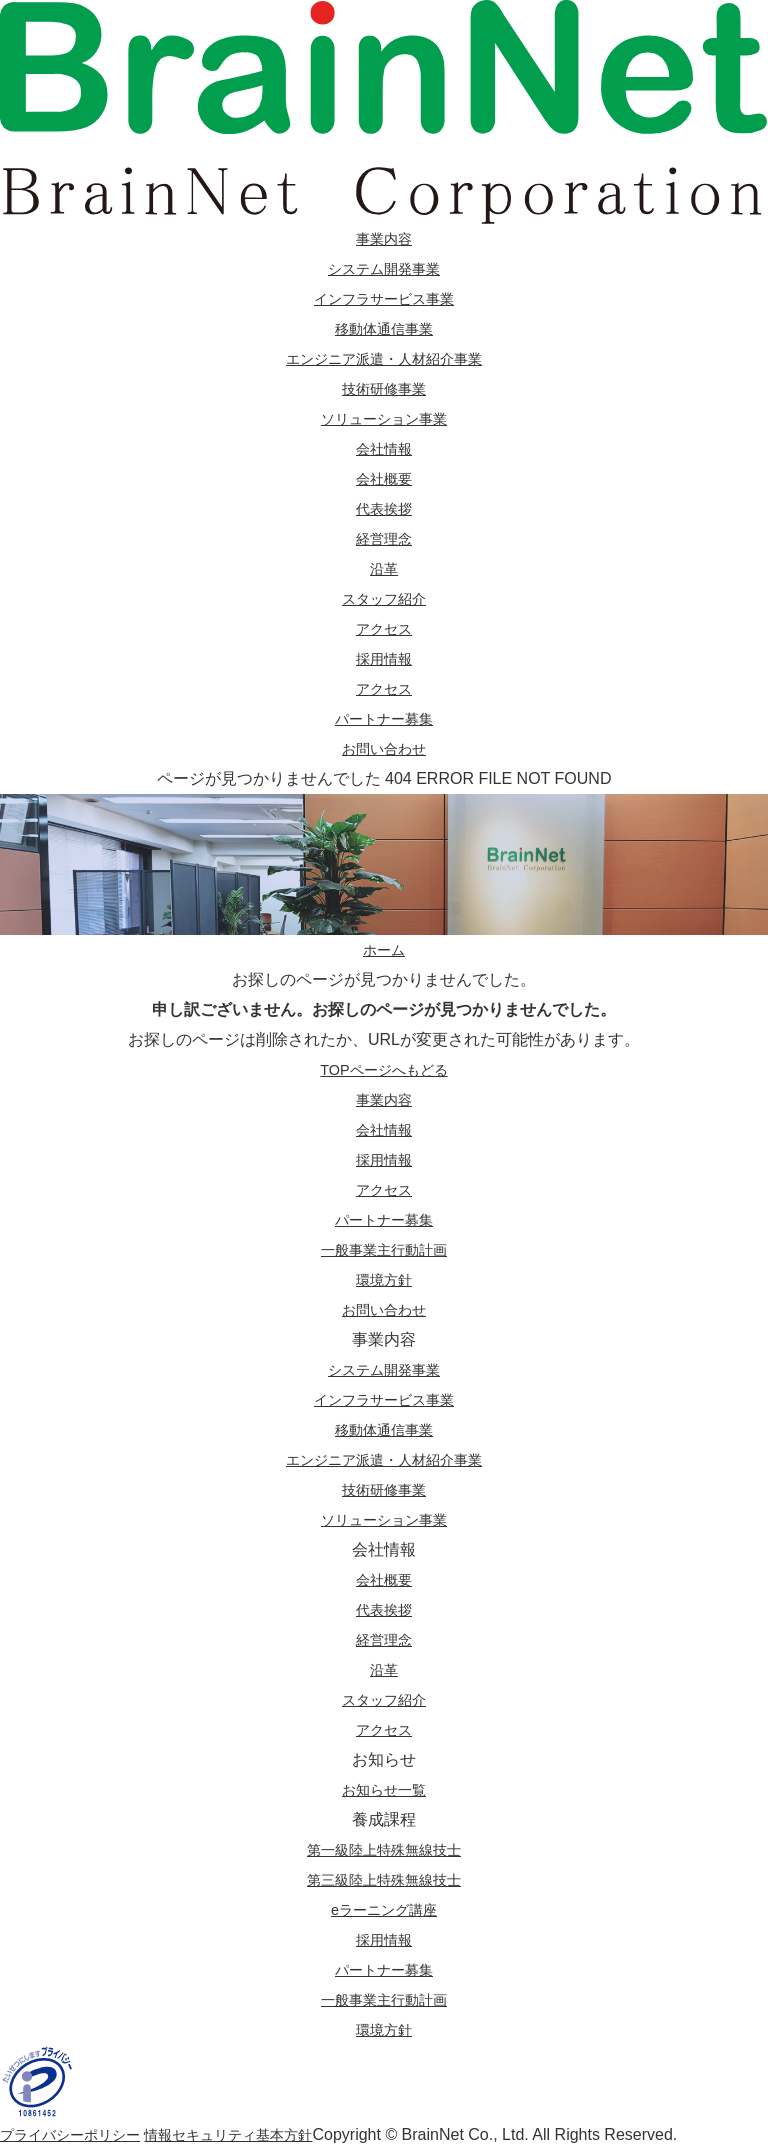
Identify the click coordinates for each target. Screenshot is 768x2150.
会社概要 (384, 478)
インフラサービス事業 (384, 298)
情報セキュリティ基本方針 (260, 2134)
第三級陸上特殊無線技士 (384, 1879)
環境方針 (384, 2029)
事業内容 (384, 238)
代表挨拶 (384, 508)
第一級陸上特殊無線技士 (384, 1849)
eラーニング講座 (384, 1909)
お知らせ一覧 (384, 1789)
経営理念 (384, 538)
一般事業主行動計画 (384, 1999)
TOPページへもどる (384, 1069)
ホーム (384, 949)
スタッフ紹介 (384, 598)
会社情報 (384, 448)
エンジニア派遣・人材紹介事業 (384, 358)
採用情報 (384, 658)
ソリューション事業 (384, 418)
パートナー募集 (384, 718)
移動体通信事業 (384, 328)
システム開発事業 (384, 268)
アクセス (384, 628)
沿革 (384, 568)
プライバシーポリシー (80, 2134)
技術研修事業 (384, 388)
